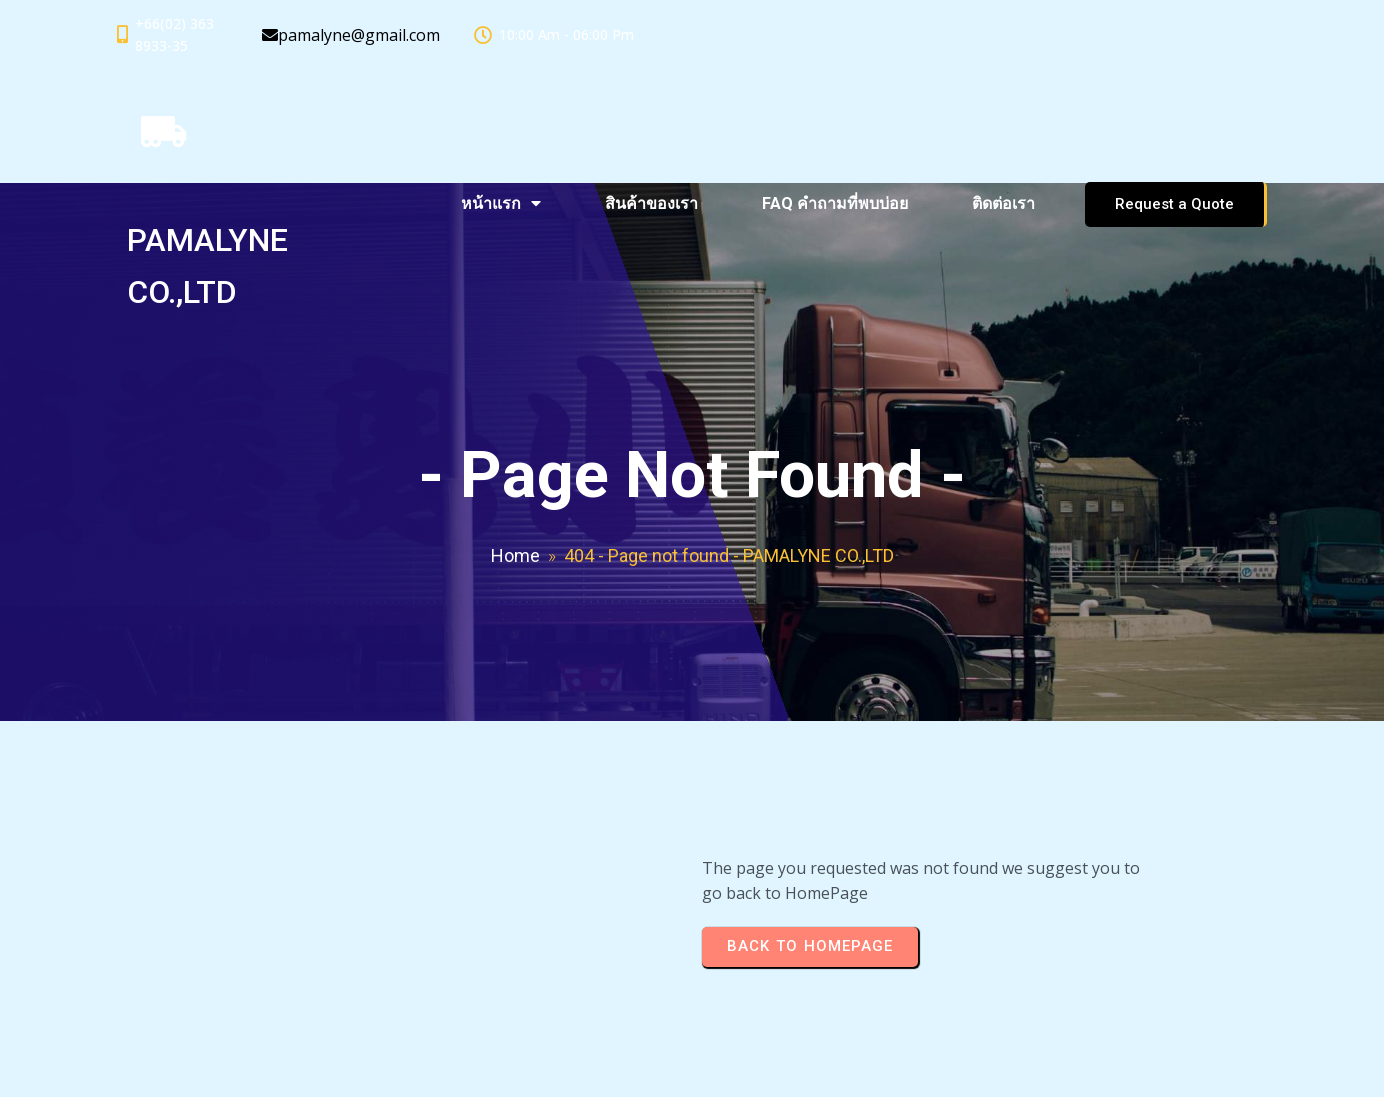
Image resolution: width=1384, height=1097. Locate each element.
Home (515, 555)
